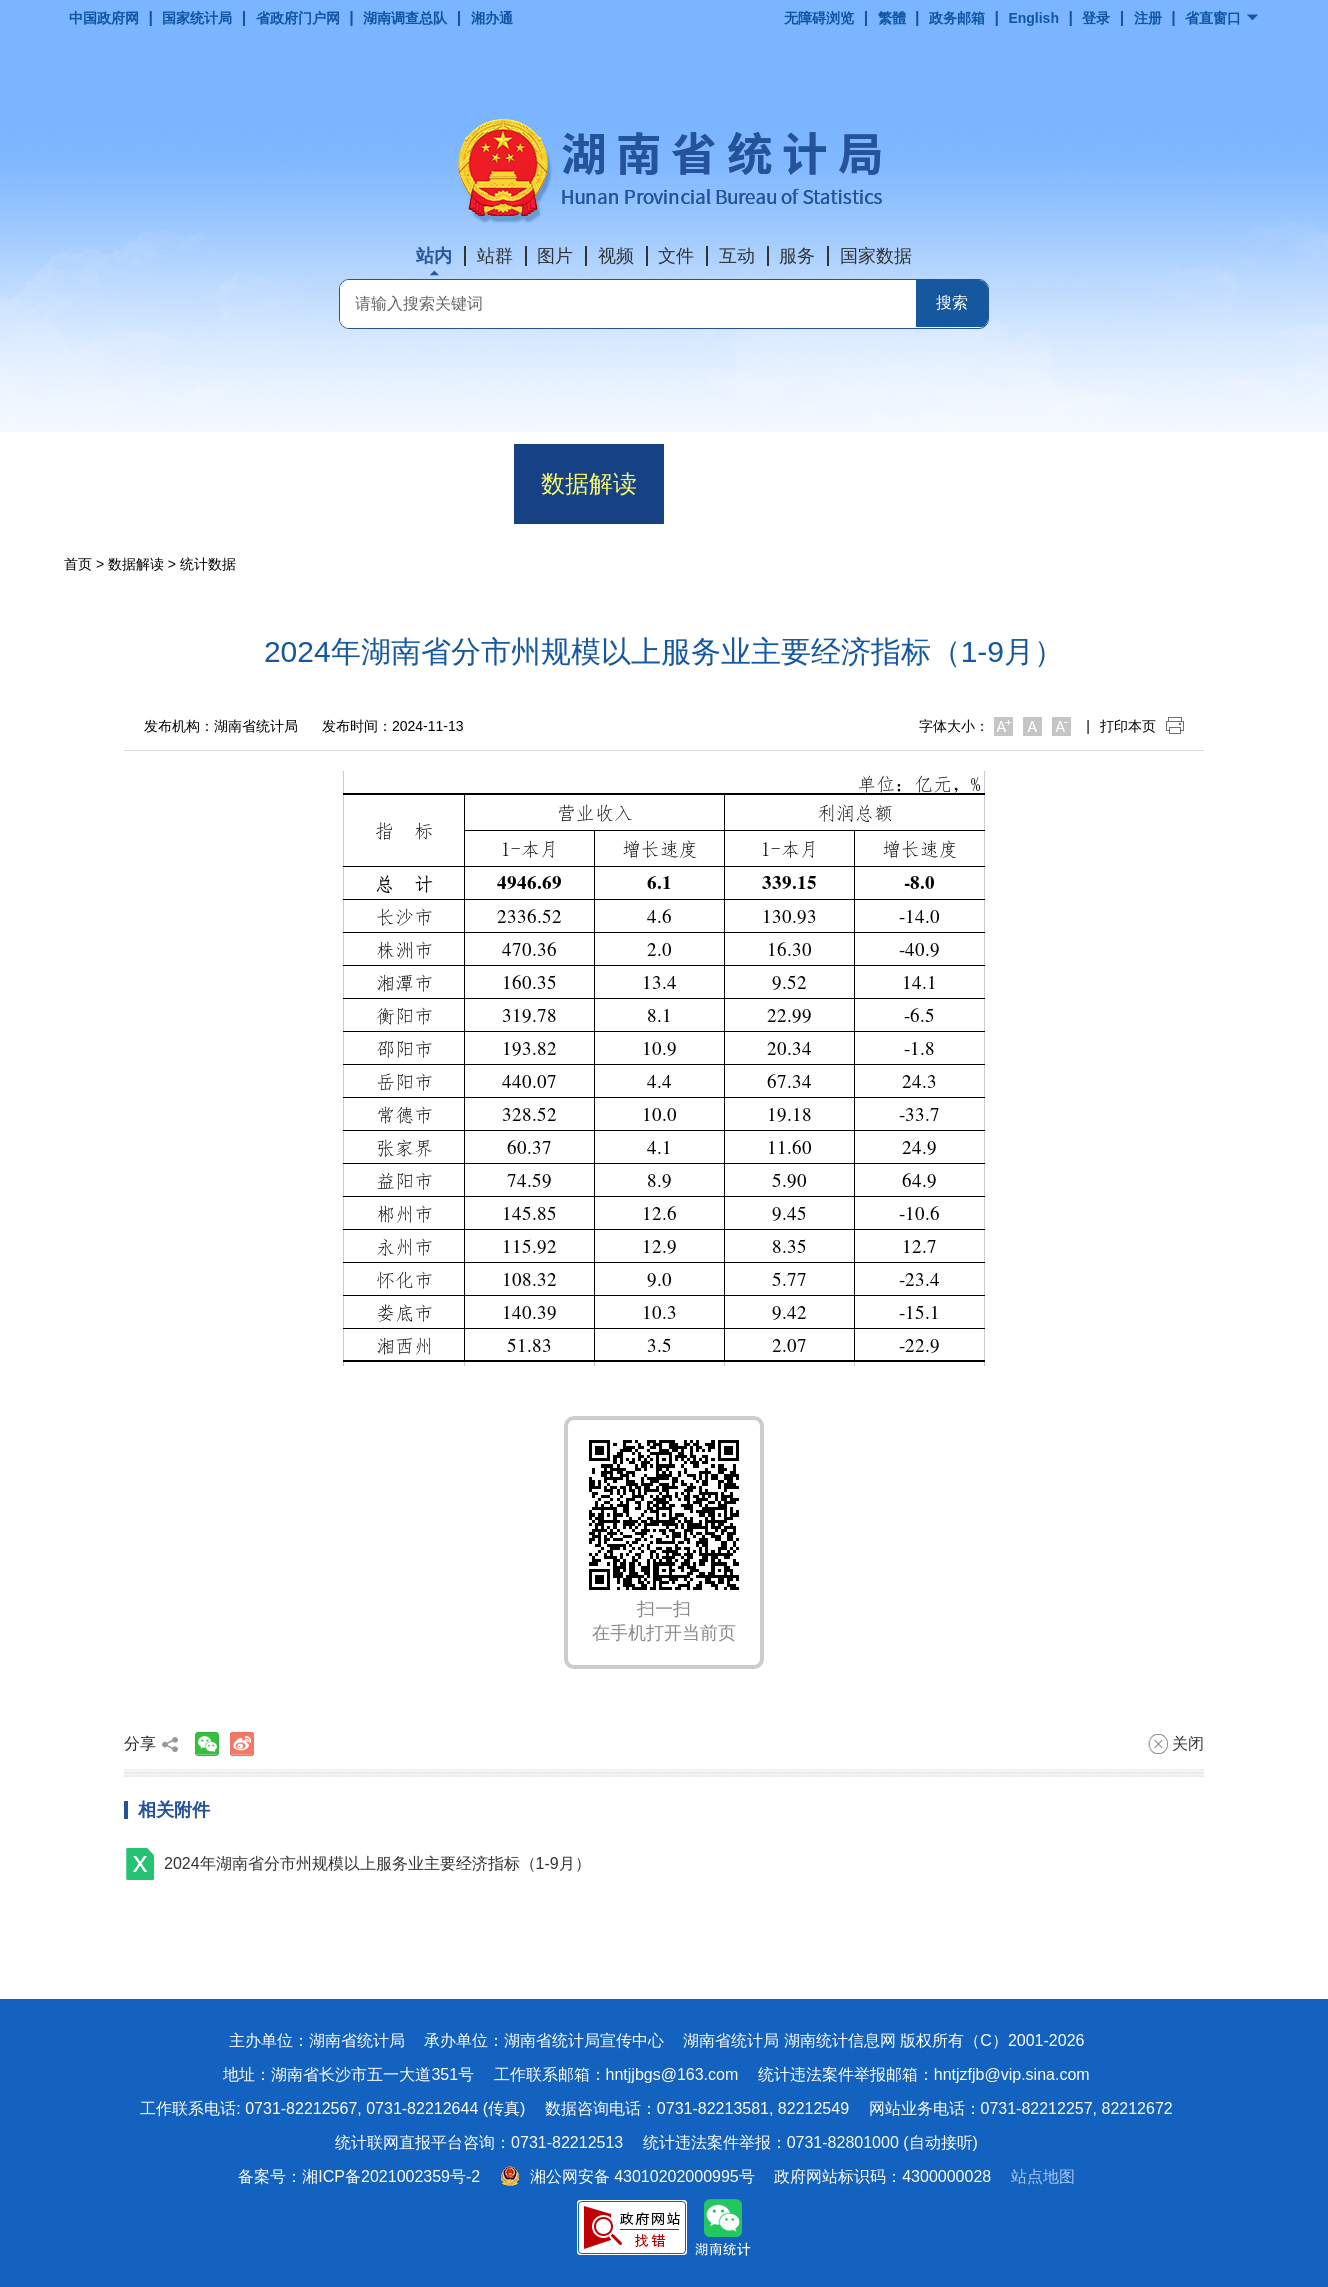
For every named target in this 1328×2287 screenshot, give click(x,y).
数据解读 (589, 483)
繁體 (892, 18)
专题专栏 (1189, 483)
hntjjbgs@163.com (672, 2074)
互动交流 (1039, 483)
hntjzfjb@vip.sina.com (1012, 2074)
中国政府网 (104, 18)
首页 (139, 483)
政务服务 (889, 483)
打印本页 (1142, 726)
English (1033, 18)
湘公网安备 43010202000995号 (627, 2176)
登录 (1096, 18)
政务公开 (739, 483)
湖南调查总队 (405, 18)
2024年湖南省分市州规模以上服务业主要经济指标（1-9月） (377, 1863)
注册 (1148, 18)
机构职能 (289, 483)
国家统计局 (197, 18)
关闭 (1176, 1744)
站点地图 (1043, 2176)
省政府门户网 (298, 18)
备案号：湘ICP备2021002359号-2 (359, 2176)
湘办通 (492, 18)
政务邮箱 (957, 18)
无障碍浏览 (819, 18)
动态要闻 (439, 483)
